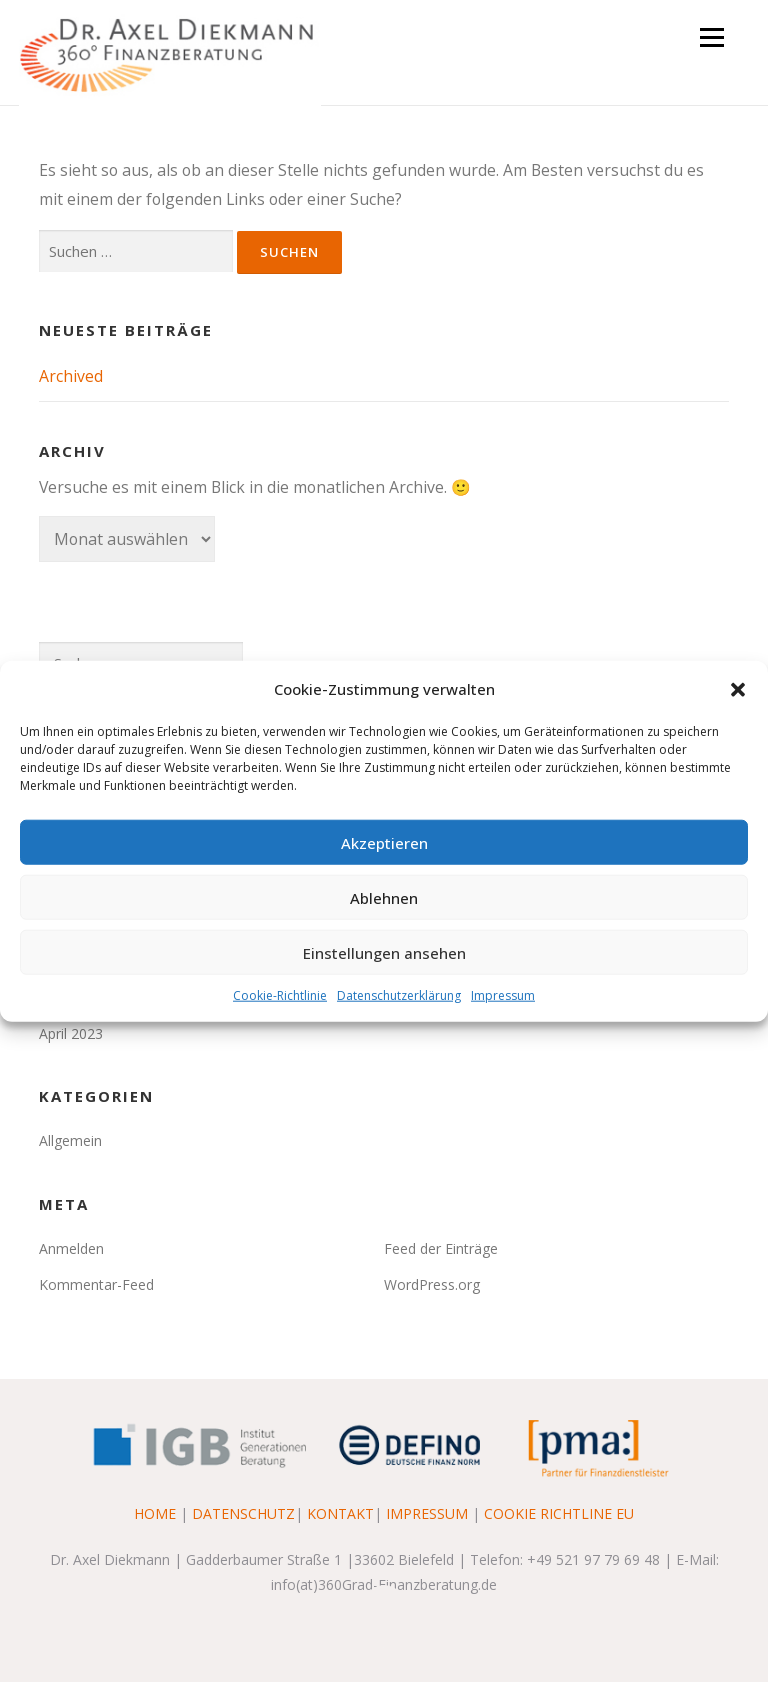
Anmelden (71, 1248)
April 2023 (71, 1033)
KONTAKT (340, 1513)
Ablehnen (384, 897)
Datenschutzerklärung (399, 995)
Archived (71, 376)
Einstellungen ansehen (384, 952)
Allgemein (70, 1140)
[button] (738, 689)
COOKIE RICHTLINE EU (559, 1513)
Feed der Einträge (441, 1248)
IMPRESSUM (427, 1513)
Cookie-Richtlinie (280, 995)
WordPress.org (432, 1284)
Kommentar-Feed (96, 1284)
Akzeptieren (384, 842)
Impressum (503, 995)
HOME (155, 1513)
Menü (711, 37)
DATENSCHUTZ (243, 1513)
